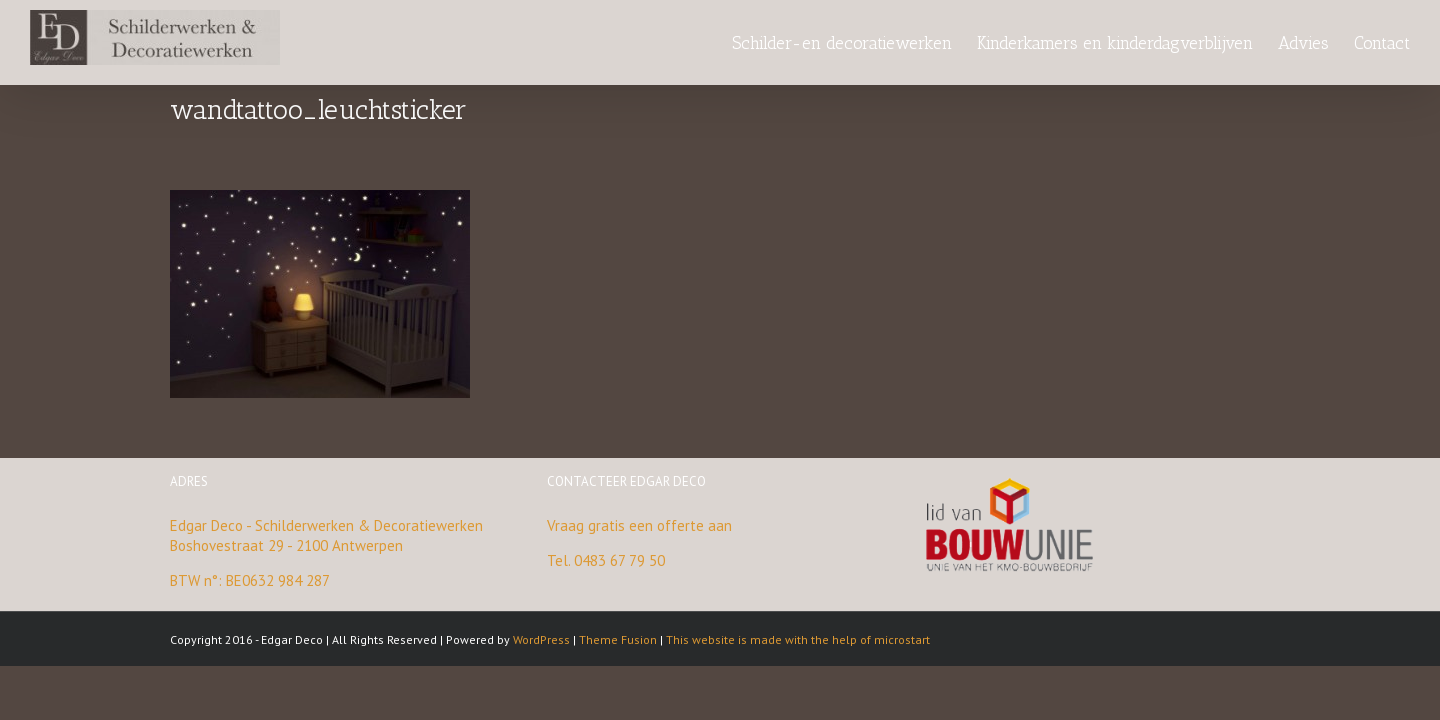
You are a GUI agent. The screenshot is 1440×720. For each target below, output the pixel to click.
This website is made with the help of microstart (798, 639)
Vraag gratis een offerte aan (639, 525)
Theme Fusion (618, 639)
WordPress (541, 639)
